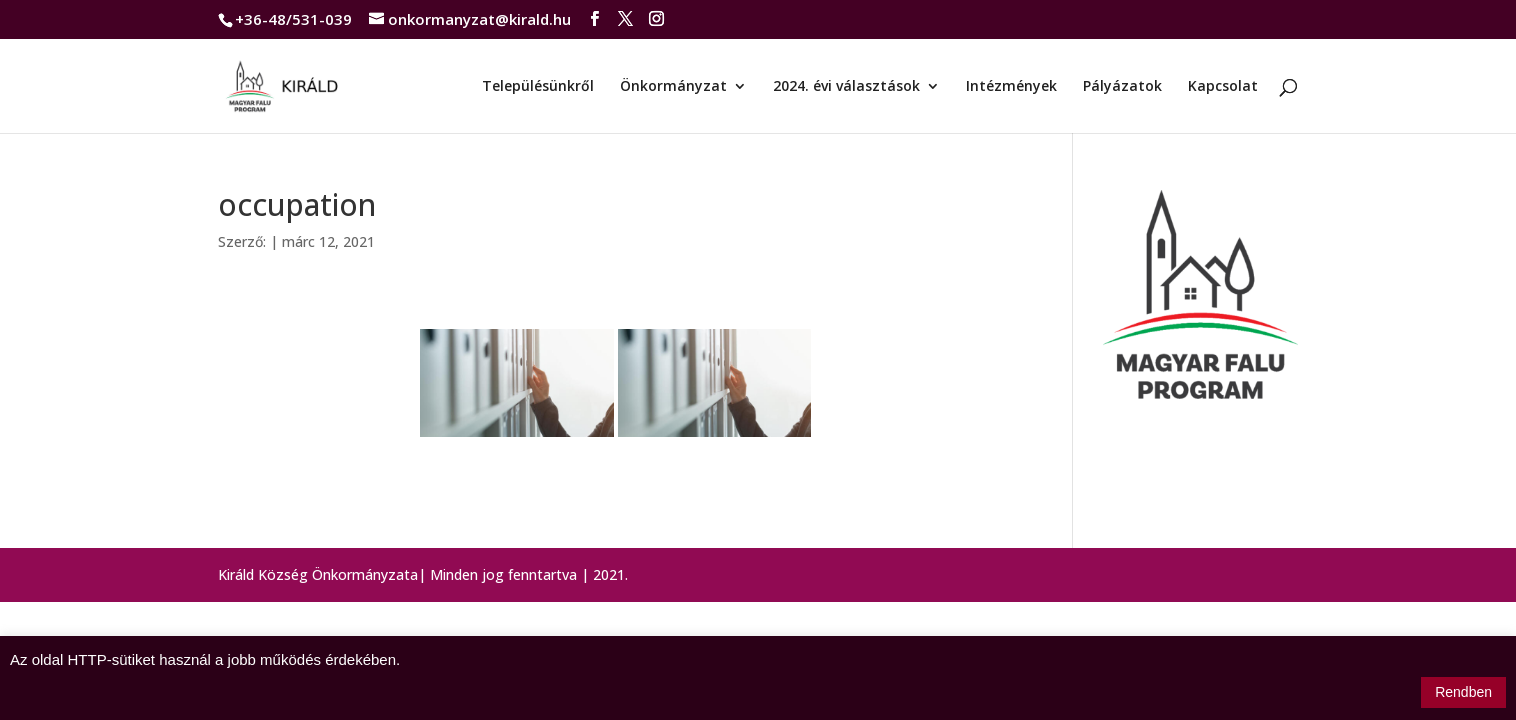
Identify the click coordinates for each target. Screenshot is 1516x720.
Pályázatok (1122, 87)
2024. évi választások (846, 87)
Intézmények (1011, 87)
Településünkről (538, 87)
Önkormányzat (673, 87)
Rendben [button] (1463, 692)
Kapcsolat (1223, 87)
